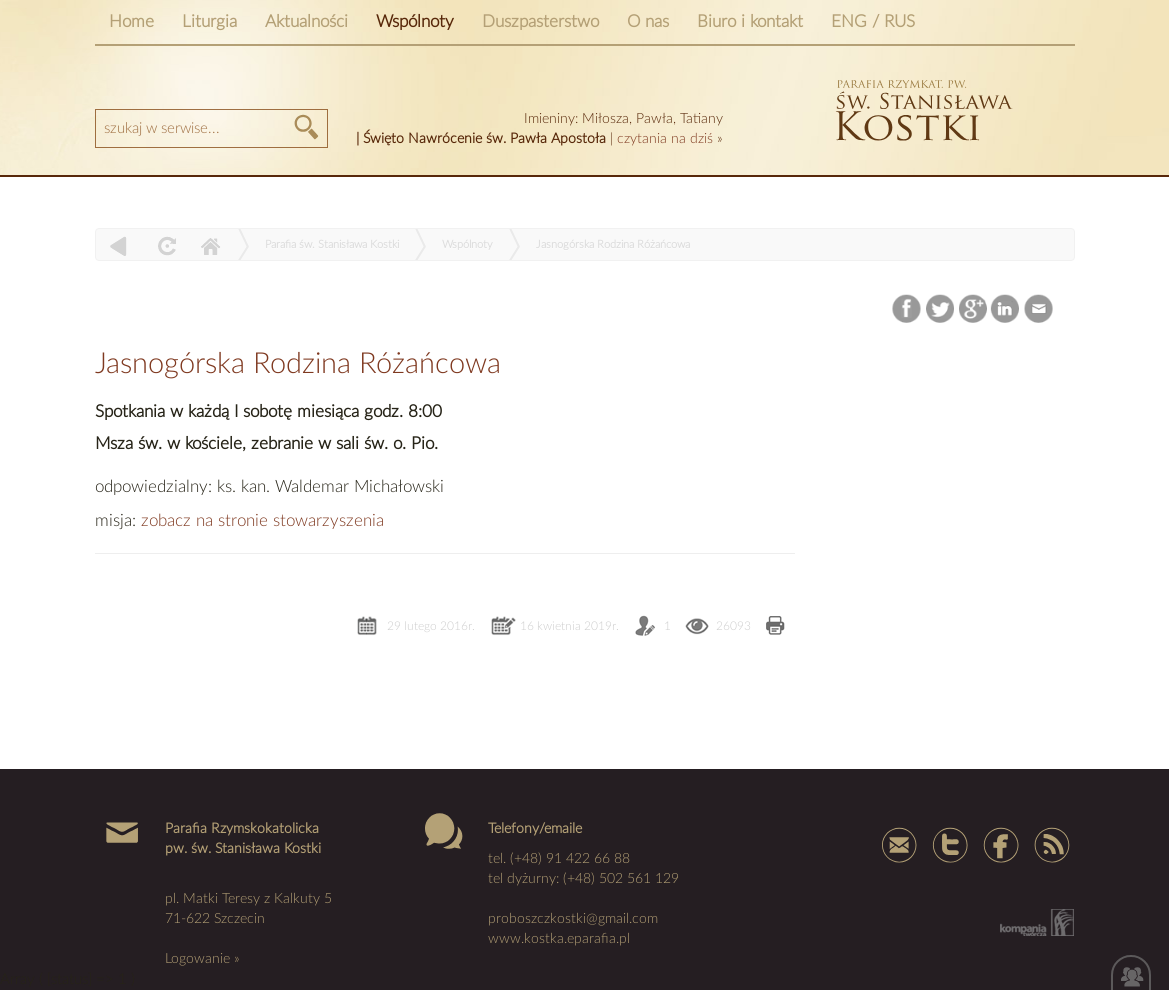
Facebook (907, 309)
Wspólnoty (415, 21)
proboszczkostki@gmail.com (573, 919)
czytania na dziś (665, 139)
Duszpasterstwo (540, 21)
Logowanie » (202, 959)
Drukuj (775, 627)
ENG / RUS (873, 21)
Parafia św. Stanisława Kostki (332, 244)
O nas (648, 21)
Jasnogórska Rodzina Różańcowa (613, 244)
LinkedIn (1005, 309)
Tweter (950, 844)
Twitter (940, 309)
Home (131, 21)
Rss (1050, 844)
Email (1038, 309)
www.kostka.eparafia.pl (559, 939)
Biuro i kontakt (750, 21)
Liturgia (209, 21)
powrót (118, 245)
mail (900, 844)
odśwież (164, 245)
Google (973, 309)
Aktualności (306, 21)
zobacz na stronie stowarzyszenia (262, 520)
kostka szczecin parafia (921, 107)
